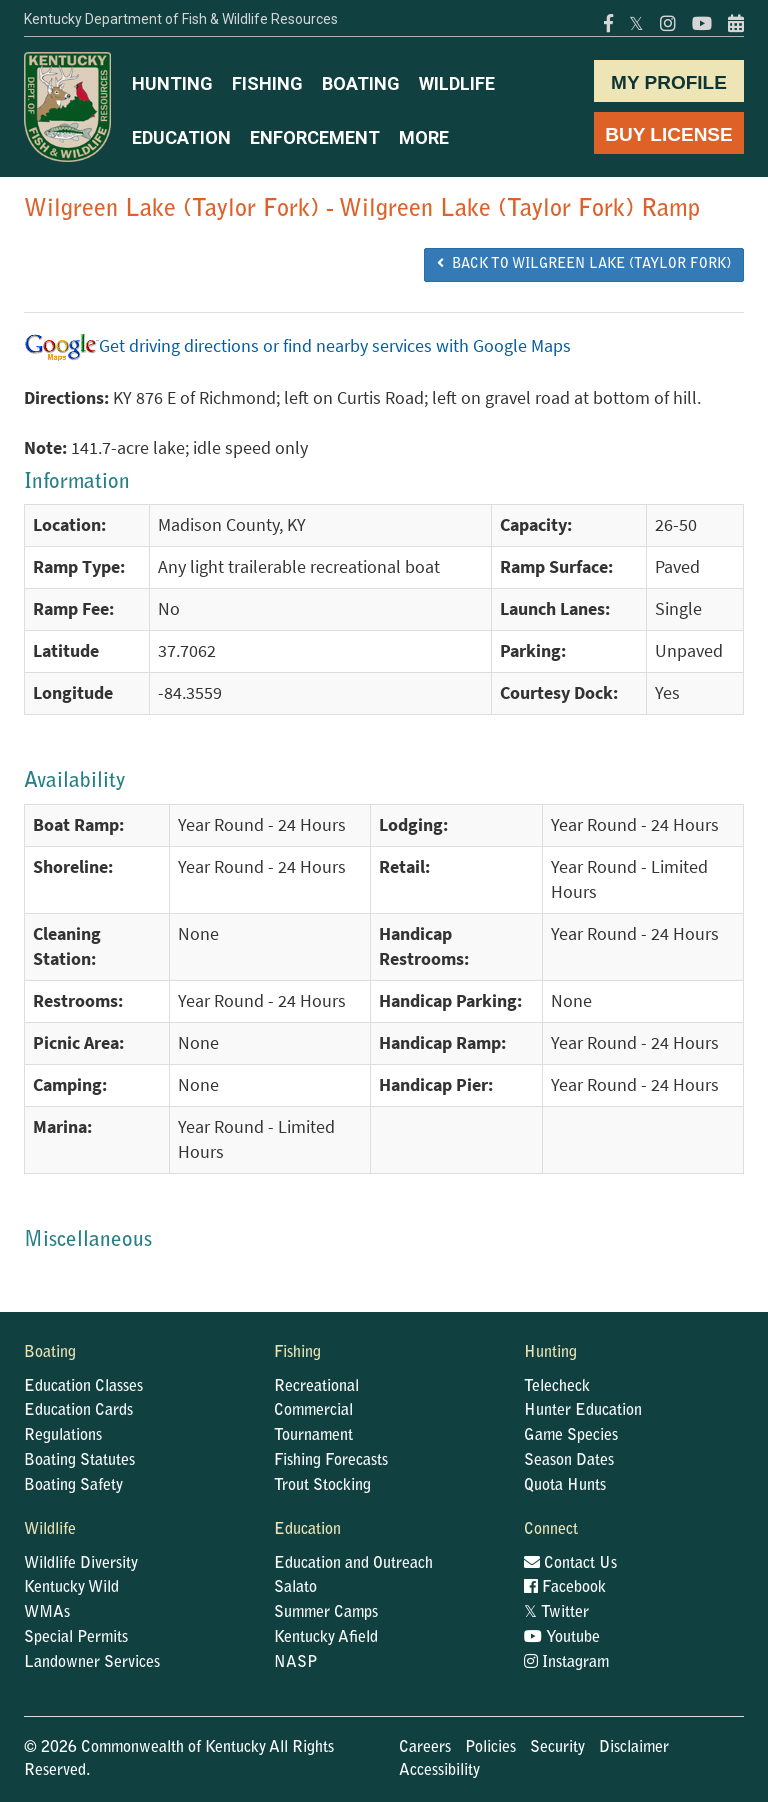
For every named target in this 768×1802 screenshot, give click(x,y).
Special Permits (76, 1638)
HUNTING (172, 83)
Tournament (313, 1436)
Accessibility (439, 1771)
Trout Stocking (322, 1486)
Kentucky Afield (326, 1638)
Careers (425, 1748)
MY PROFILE (669, 82)
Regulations (63, 1436)
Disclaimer (634, 1748)
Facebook (565, 1588)
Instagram (566, 1663)
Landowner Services (92, 1663)
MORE (424, 137)
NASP (296, 1663)
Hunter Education (583, 1411)
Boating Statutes (79, 1461)
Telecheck (557, 1387)
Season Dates (569, 1461)
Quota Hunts (565, 1486)
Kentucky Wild (71, 1588)
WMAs (47, 1613)
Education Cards (78, 1411)
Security (557, 1748)
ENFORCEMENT (315, 137)
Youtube (562, 1638)
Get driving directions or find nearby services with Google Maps (297, 346)
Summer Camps (326, 1613)
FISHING (267, 83)
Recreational (316, 1387)
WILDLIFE (457, 83)
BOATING (361, 83)
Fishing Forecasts (331, 1461)
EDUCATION (181, 137)
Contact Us (570, 1564)
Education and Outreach (353, 1564)
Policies (490, 1748)
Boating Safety (73, 1486)
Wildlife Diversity (81, 1564)
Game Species (571, 1436)
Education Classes (83, 1387)
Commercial (313, 1411)
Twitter (556, 1613)
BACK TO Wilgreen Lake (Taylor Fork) (584, 264)
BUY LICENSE (668, 134)
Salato (295, 1588)
